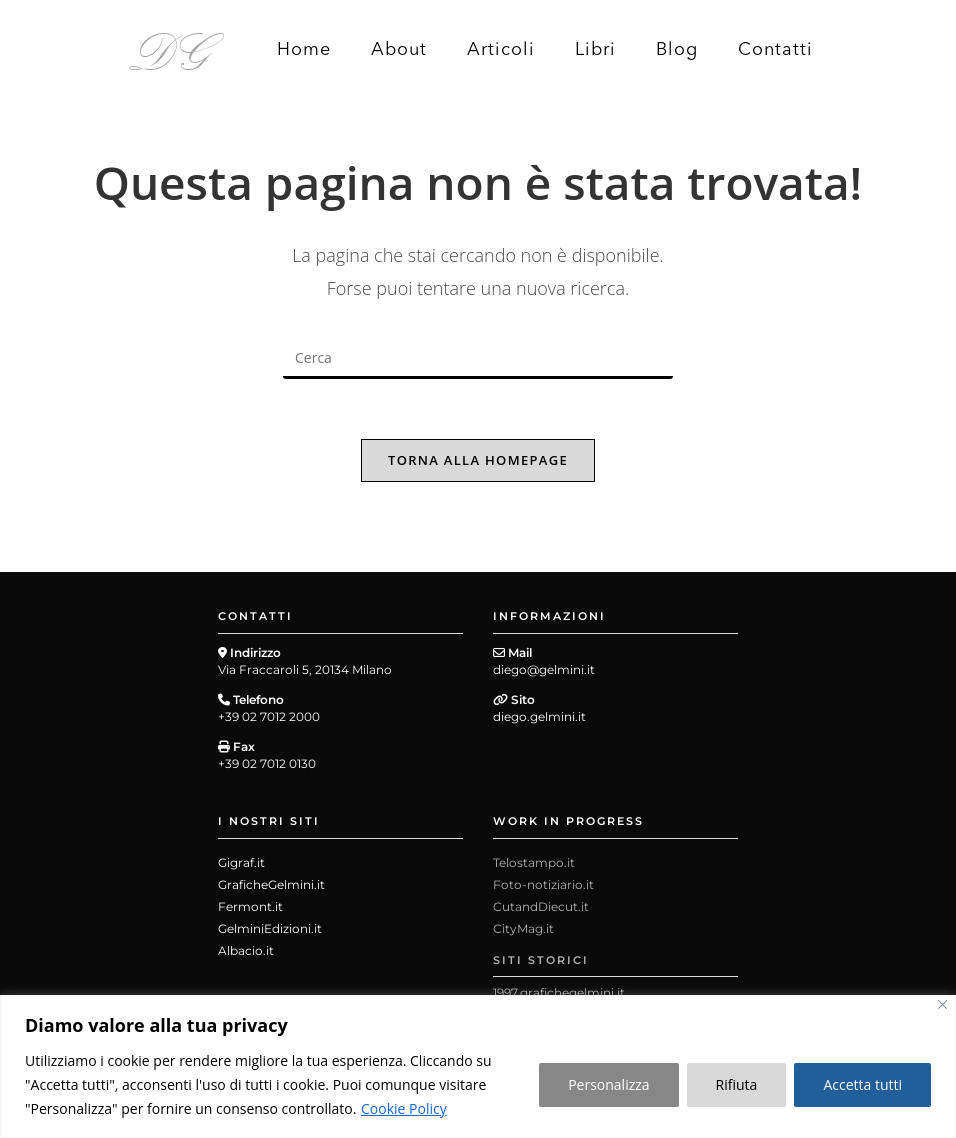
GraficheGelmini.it (271, 884)
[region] (478, 1066)
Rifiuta (737, 1084)
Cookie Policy (404, 1108)
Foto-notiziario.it (543, 884)
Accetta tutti (862, 1084)
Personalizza (608, 1084)
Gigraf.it (241, 862)
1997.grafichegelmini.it (559, 992)
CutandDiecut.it (541, 906)
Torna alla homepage (478, 460)
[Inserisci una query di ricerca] (478, 359)
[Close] (942, 1004)
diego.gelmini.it (539, 716)
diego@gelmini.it (544, 669)
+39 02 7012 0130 (267, 763)
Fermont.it (250, 906)
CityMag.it (523, 928)
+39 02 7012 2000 (269, 716)
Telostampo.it (534, 862)
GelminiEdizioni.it (270, 928)
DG (170, 48)
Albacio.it (246, 950)
